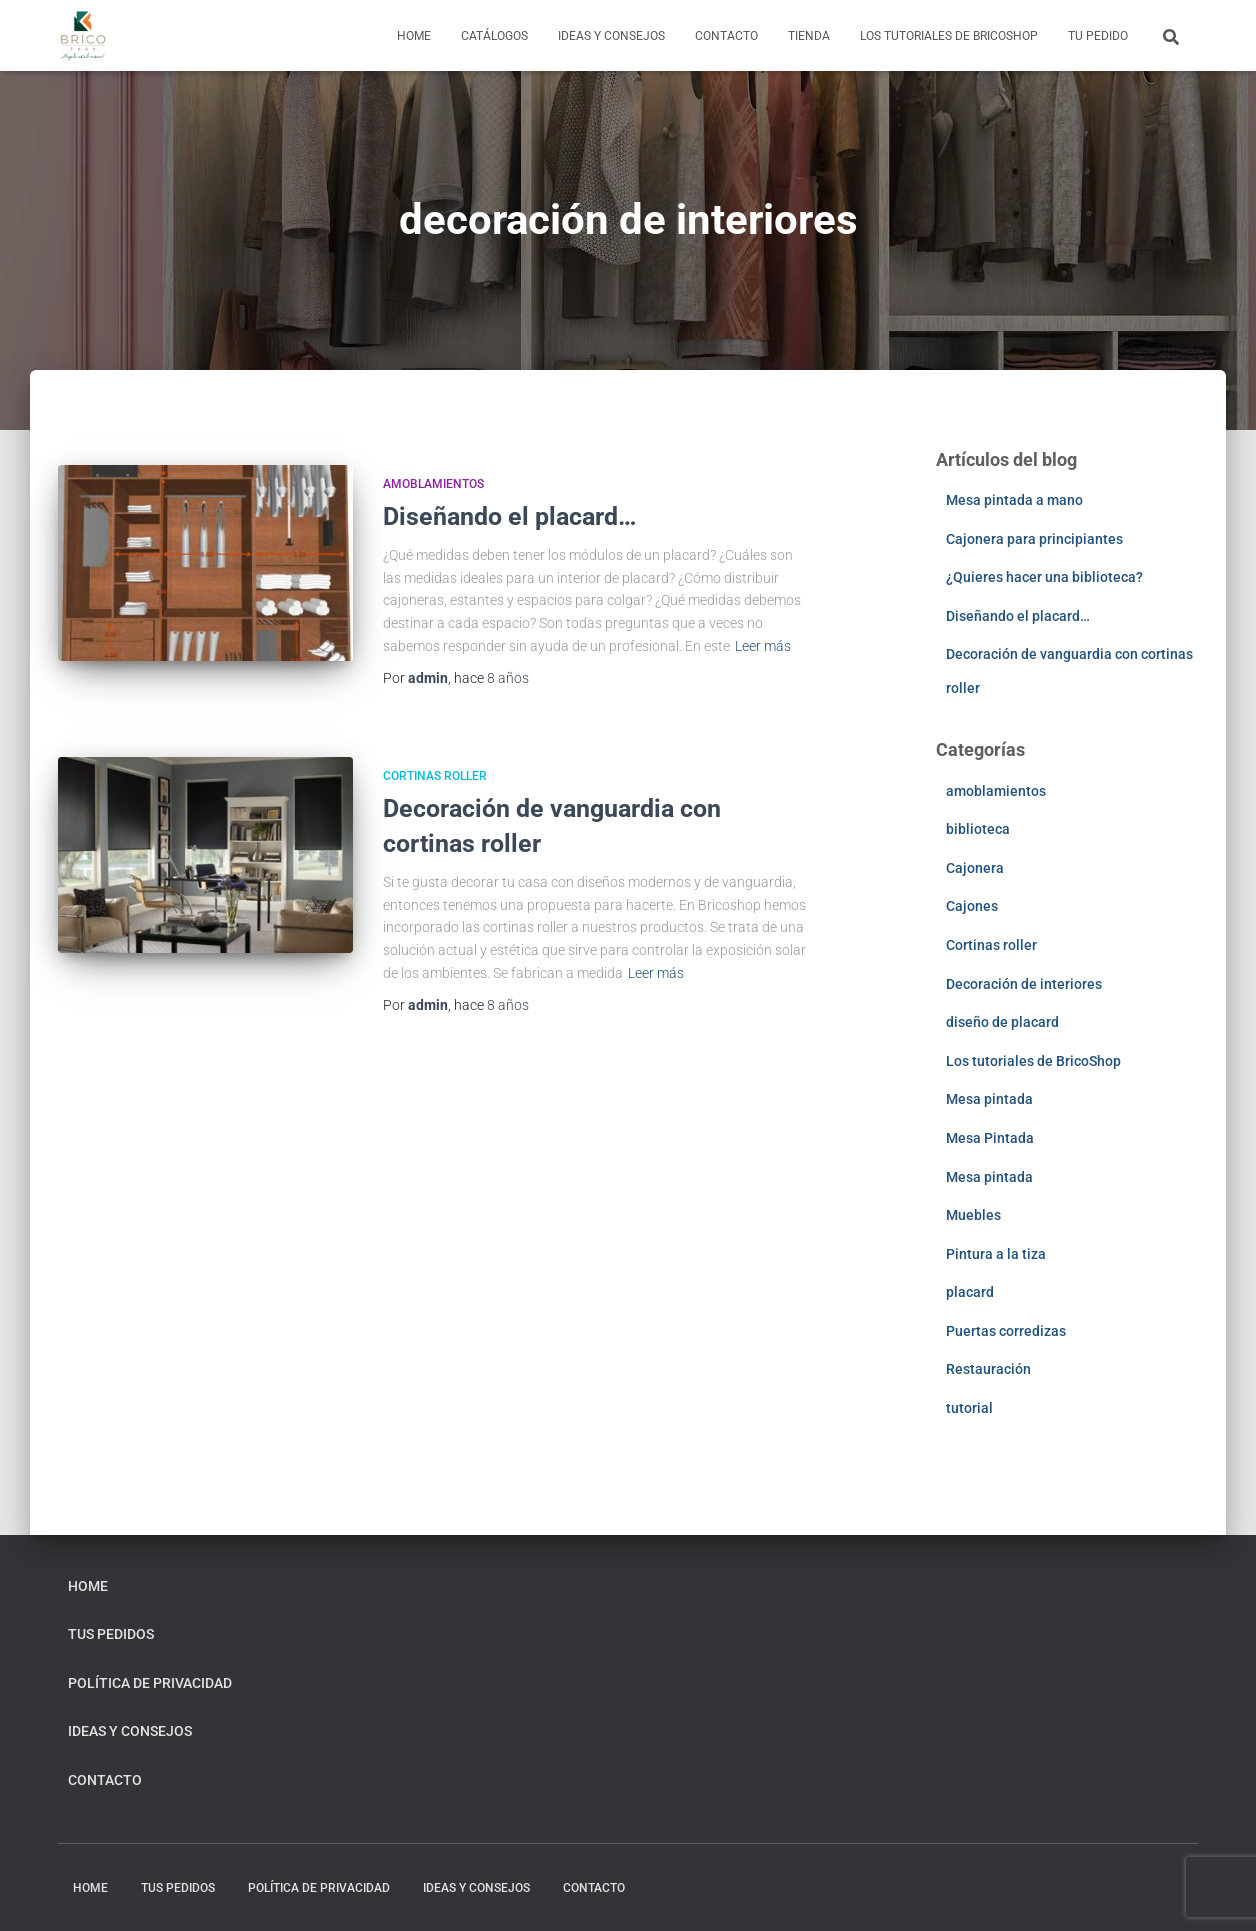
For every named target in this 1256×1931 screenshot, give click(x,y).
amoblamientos (433, 484)
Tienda (809, 36)
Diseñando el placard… (510, 516)
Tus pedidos (111, 1634)
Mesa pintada (989, 1099)
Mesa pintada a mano (1014, 500)
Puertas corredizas (1006, 1331)
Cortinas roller (435, 776)
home (414, 36)
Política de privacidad (150, 1683)
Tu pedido (1098, 36)
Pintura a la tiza (996, 1254)
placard (970, 1292)
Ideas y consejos (611, 36)
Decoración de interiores (1024, 984)
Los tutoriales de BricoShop (949, 36)
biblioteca (978, 829)
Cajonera (975, 868)
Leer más (763, 646)
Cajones (972, 906)
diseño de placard (1002, 1022)
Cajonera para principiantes (1034, 539)
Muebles (973, 1215)
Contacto (726, 36)
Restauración (988, 1369)
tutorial (969, 1408)
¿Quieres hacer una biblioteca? (1044, 577)
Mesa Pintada (990, 1138)
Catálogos (494, 36)
